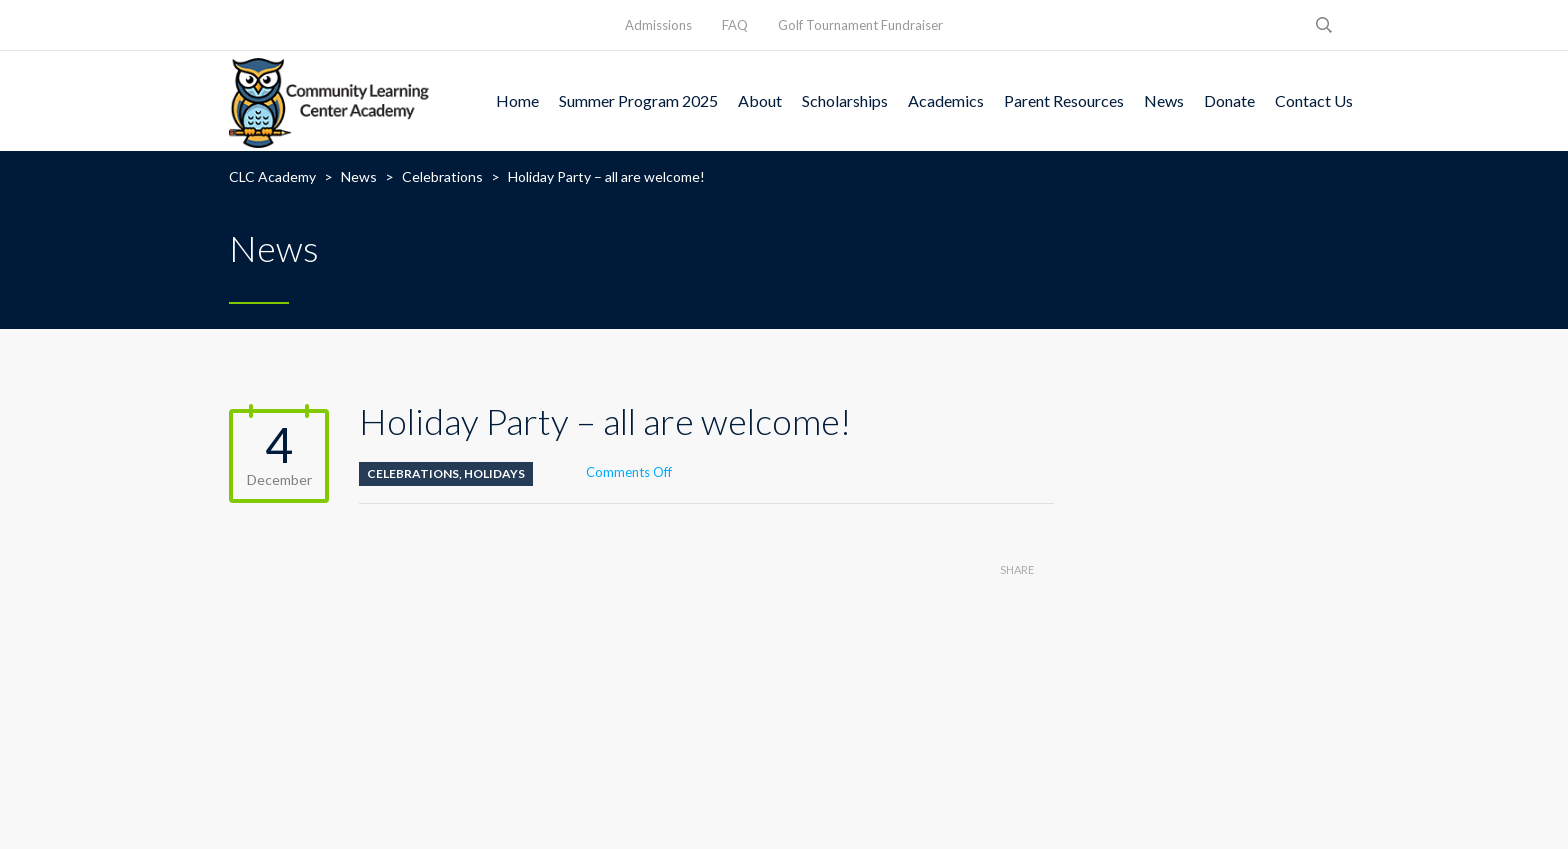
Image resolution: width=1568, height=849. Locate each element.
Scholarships (845, 100)
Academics (946, 100)
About (760, 100)
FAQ (735, 25)
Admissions (658, 25)
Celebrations (413, 473)
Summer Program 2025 (638, 100)
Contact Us (1314, 100)
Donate (1229, 100)
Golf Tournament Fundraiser (860, 25)
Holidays (494, 473)
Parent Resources (1064, 100)
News (1164, 100)
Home (517, 100)
